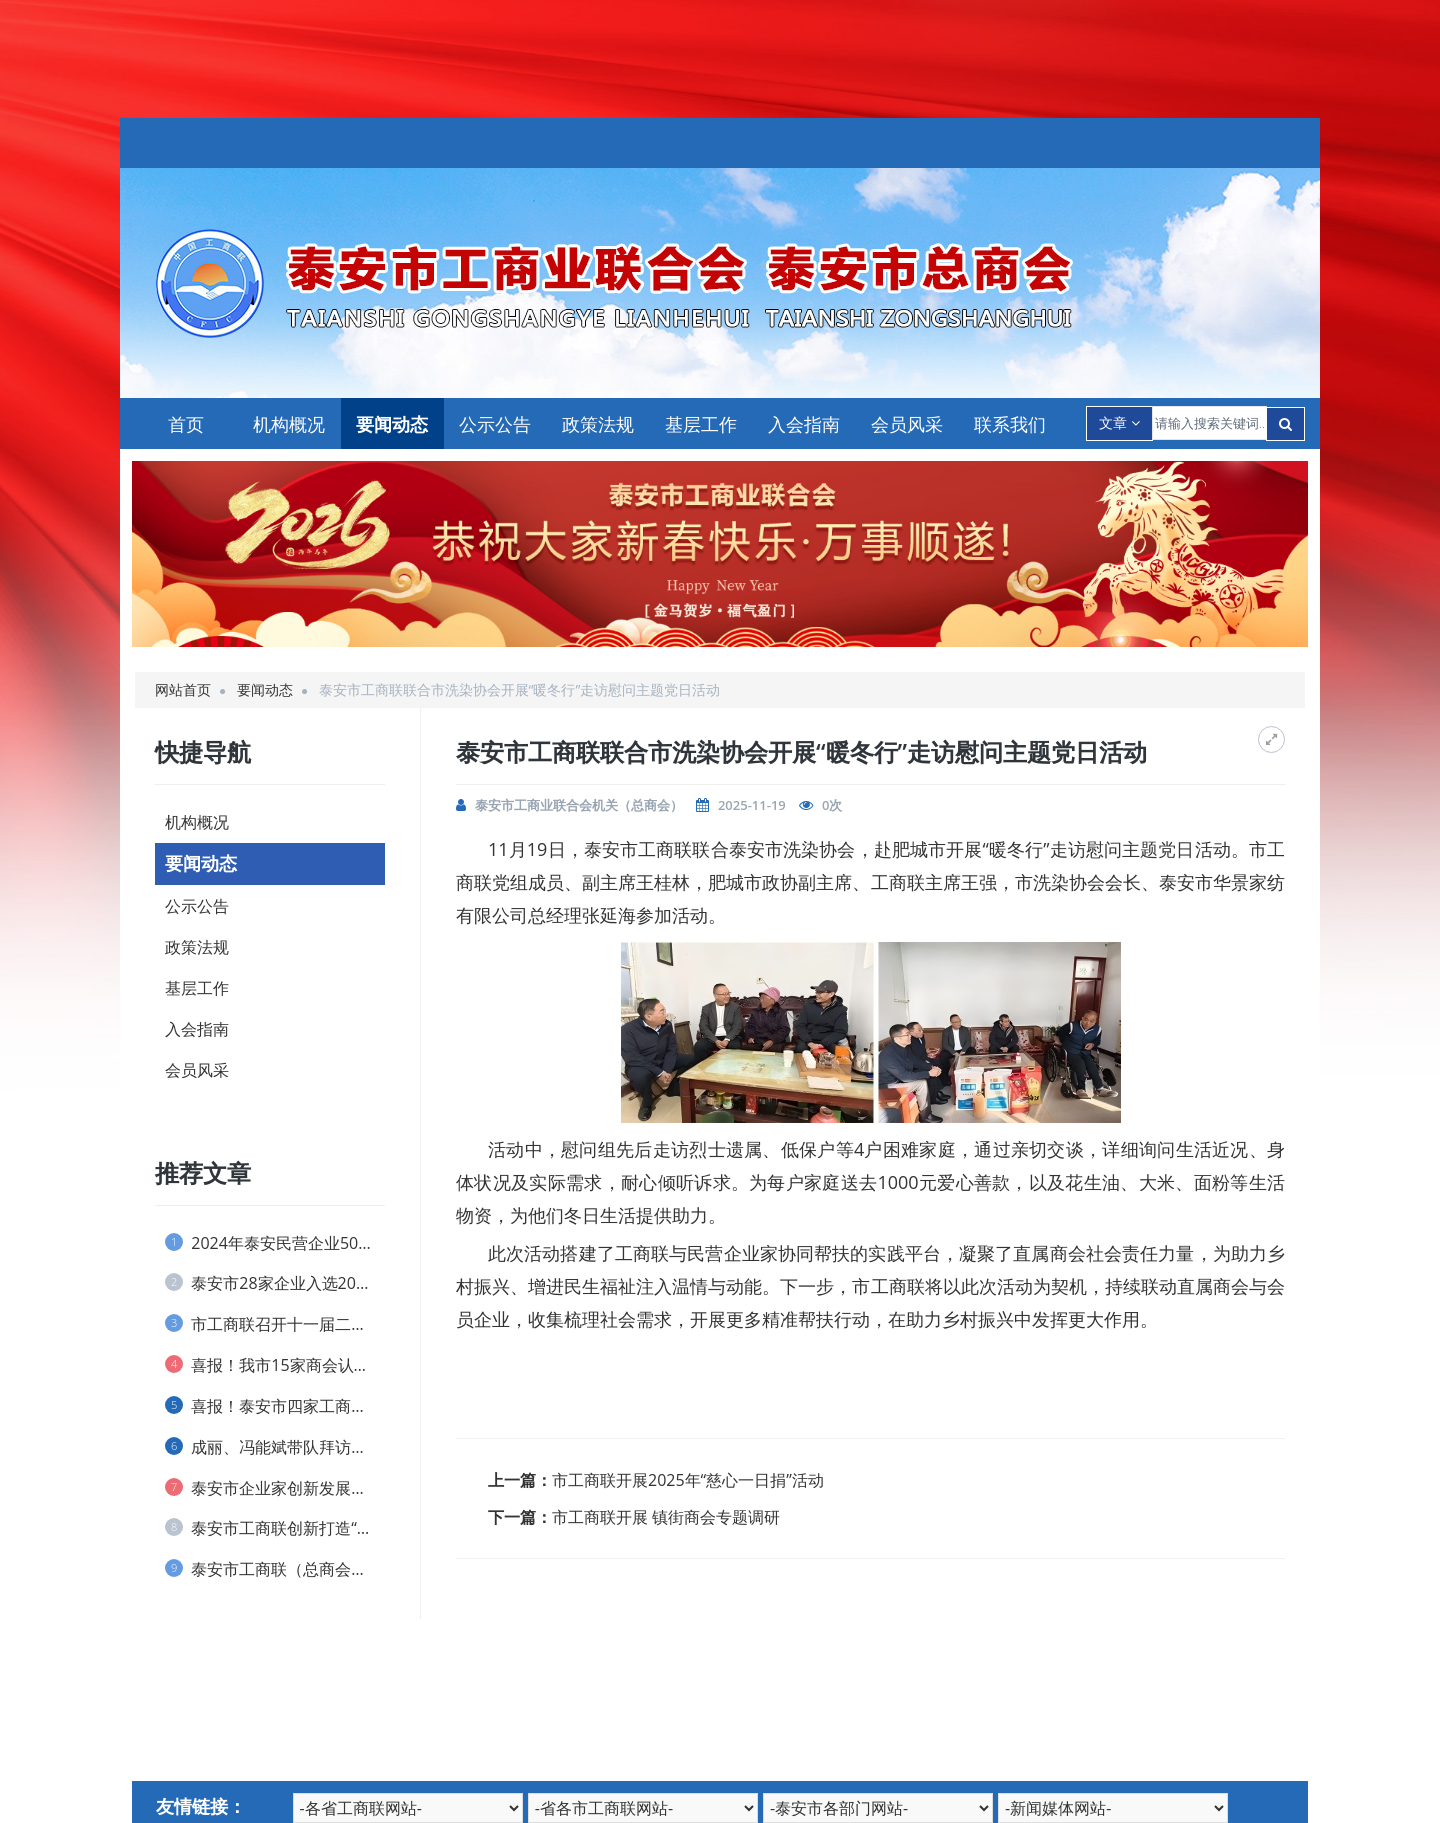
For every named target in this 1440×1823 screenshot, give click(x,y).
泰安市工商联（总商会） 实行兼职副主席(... (275, 1569)
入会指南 (804, 424)
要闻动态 (392, 424)
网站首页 (183, 689)
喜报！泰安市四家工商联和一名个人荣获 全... (275, 1406)
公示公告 (495, 424)
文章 (1119, 422)
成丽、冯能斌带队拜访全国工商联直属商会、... (275, 1447)
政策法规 (598, 424)
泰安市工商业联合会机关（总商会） (579, 805)
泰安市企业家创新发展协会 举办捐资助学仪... (275, 1488)
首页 (186, 424)
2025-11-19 (752, 805)
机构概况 (289, 424)
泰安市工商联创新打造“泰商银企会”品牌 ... (275, 1528)
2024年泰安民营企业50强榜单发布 (275, 1243)
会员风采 (907, 424)
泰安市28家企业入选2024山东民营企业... (275, 1283)
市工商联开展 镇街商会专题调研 (666, 1517)
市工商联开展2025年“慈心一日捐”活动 (688, 1480)
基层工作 (701, 424)
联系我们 (1010, 424)
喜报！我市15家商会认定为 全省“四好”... (275, 1365)
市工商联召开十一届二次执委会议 (275, 1324)
